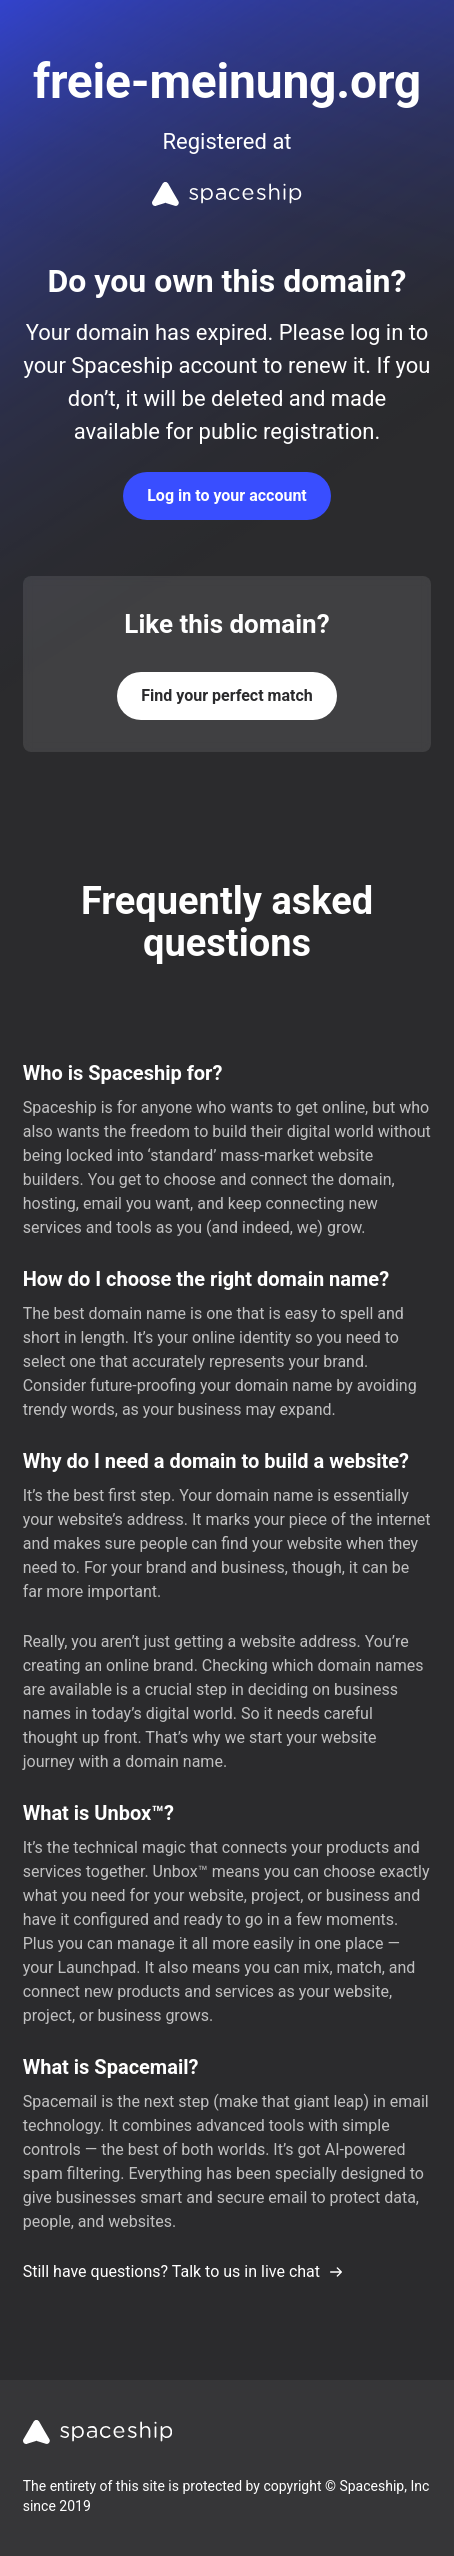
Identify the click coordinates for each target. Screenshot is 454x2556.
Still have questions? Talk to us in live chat (183, 2271)
